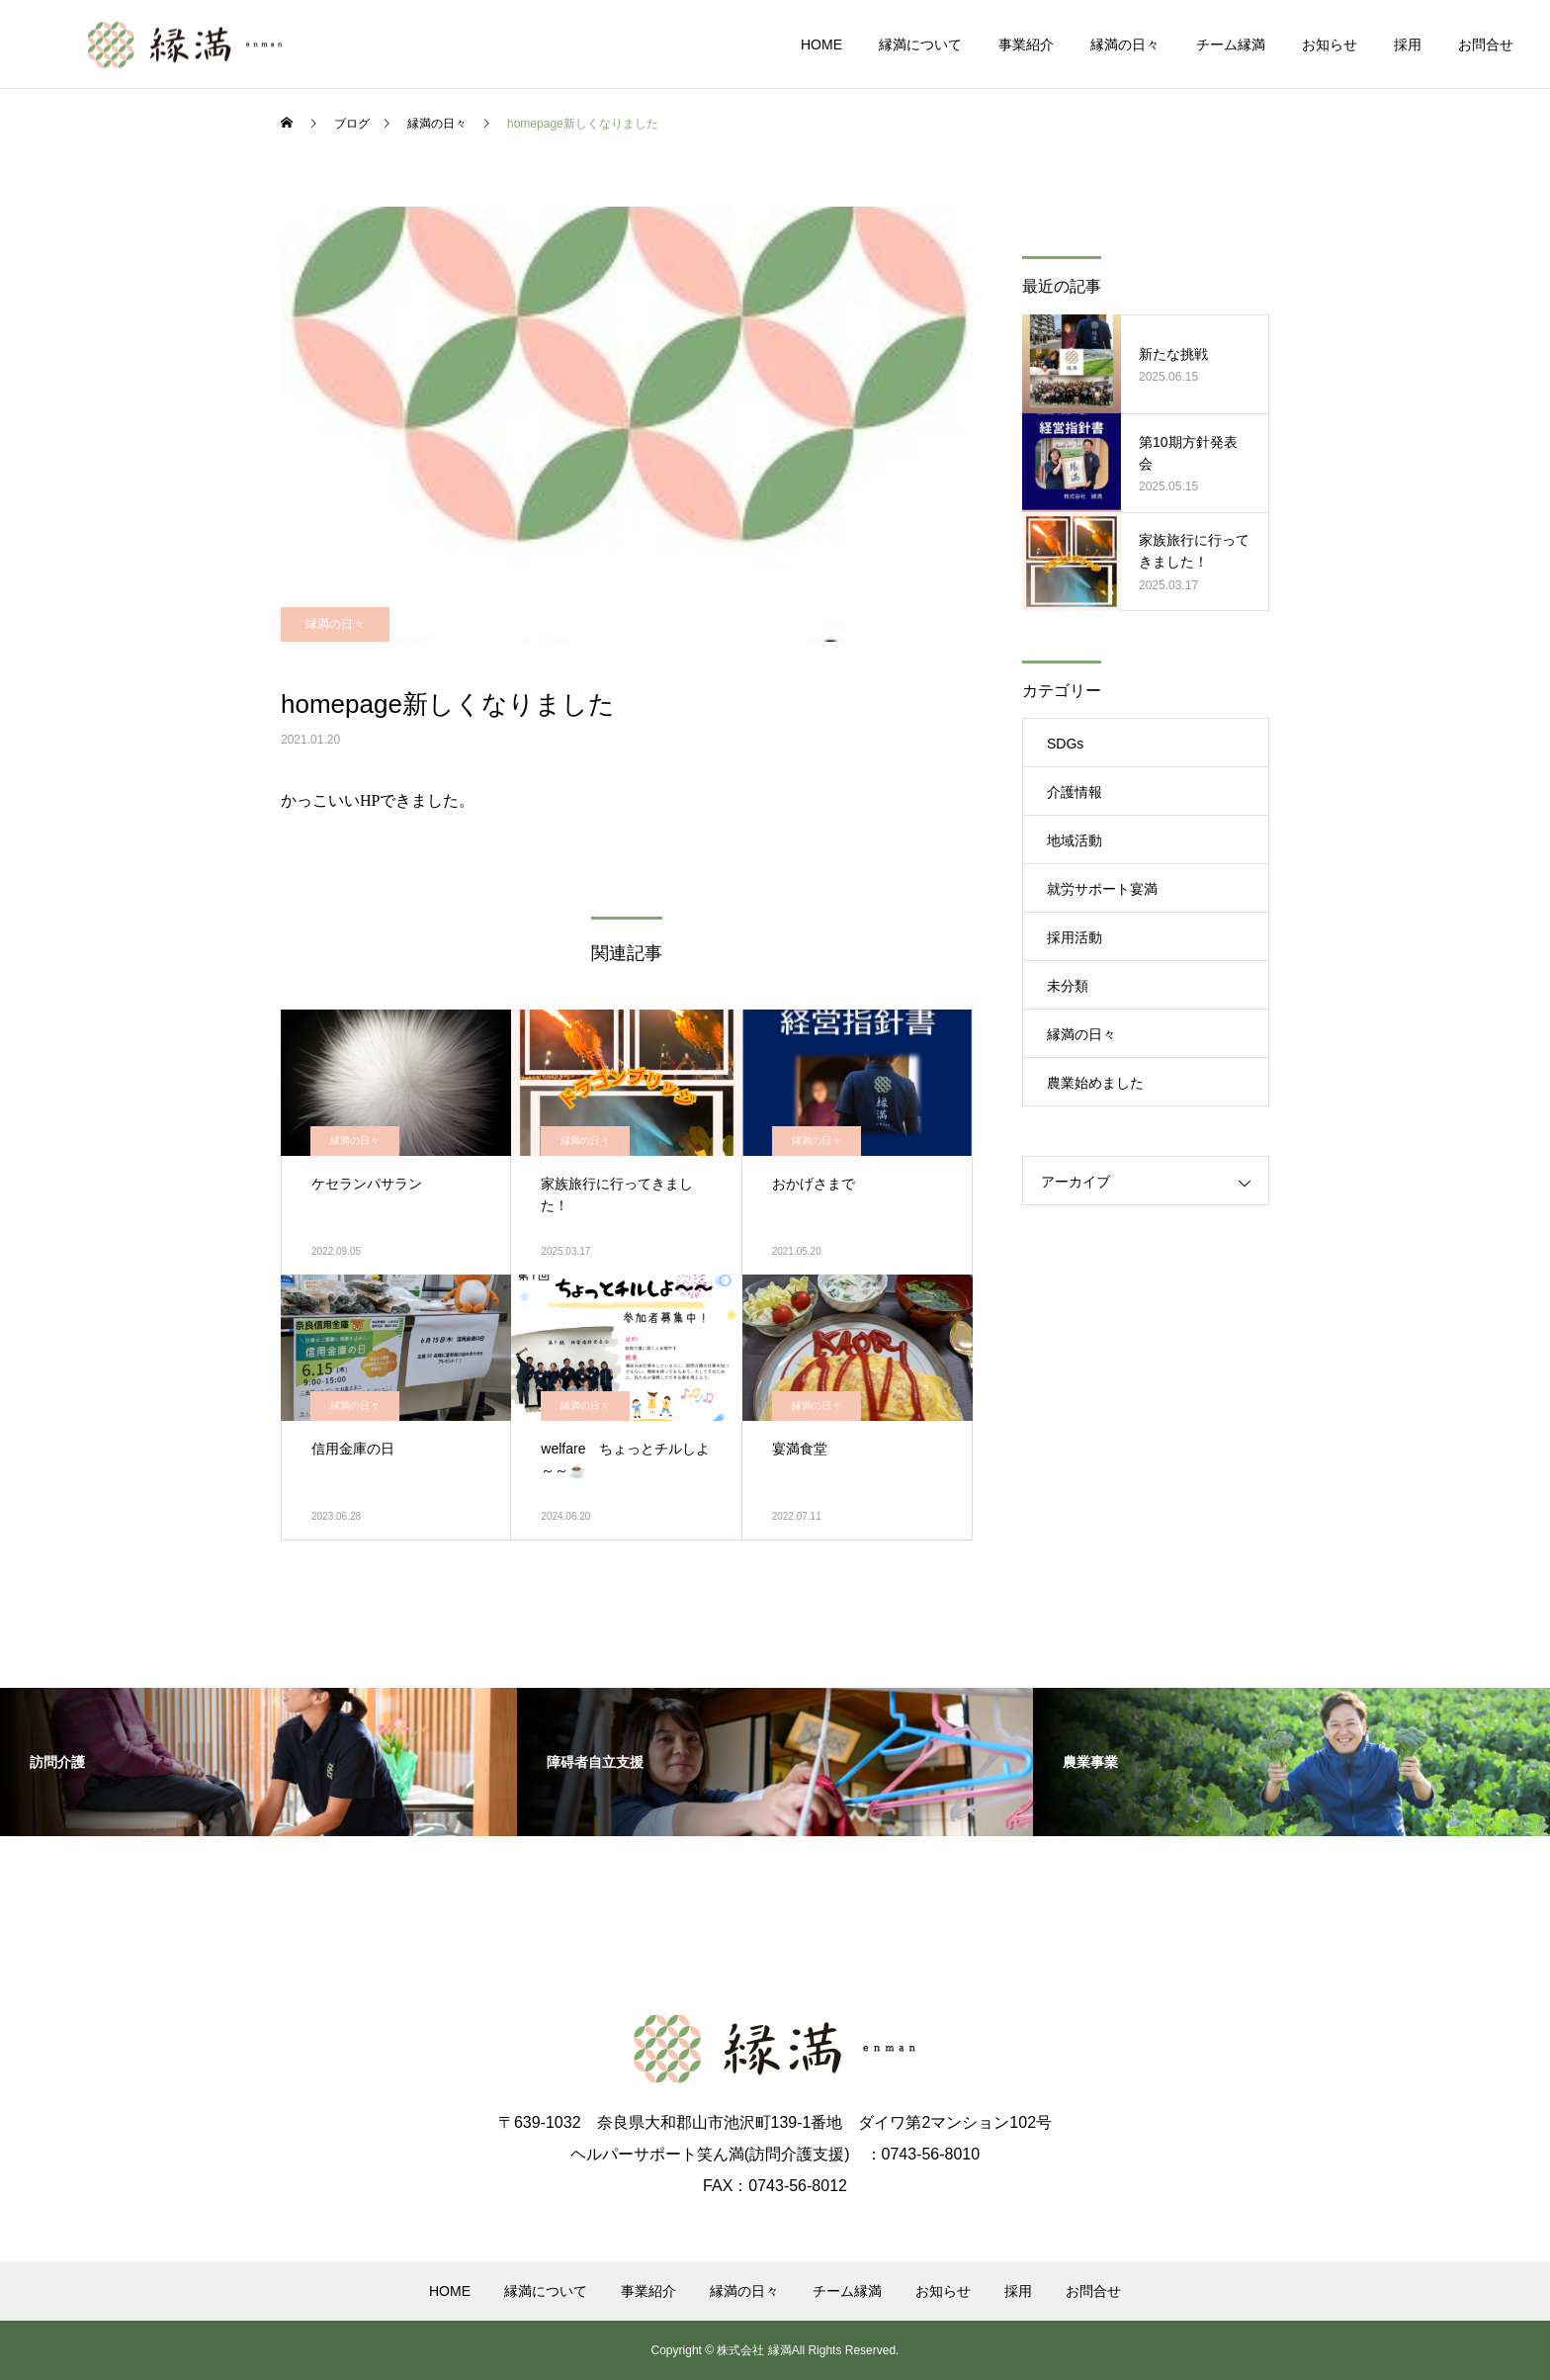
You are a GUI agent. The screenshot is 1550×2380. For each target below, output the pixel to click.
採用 (1407, 44)
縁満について (920, 44)
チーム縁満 (1230, 44)
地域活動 (1074, 840)
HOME (821, 44)
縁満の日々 (1125, 44)
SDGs (1065, 743)
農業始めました (1095, 1083)
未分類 (1067, 986)
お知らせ (1329, 44)
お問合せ (1485, 44)
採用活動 (1074, 937)
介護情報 (1074, 792)
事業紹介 (1026, 44)
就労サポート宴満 (1102, 889)
